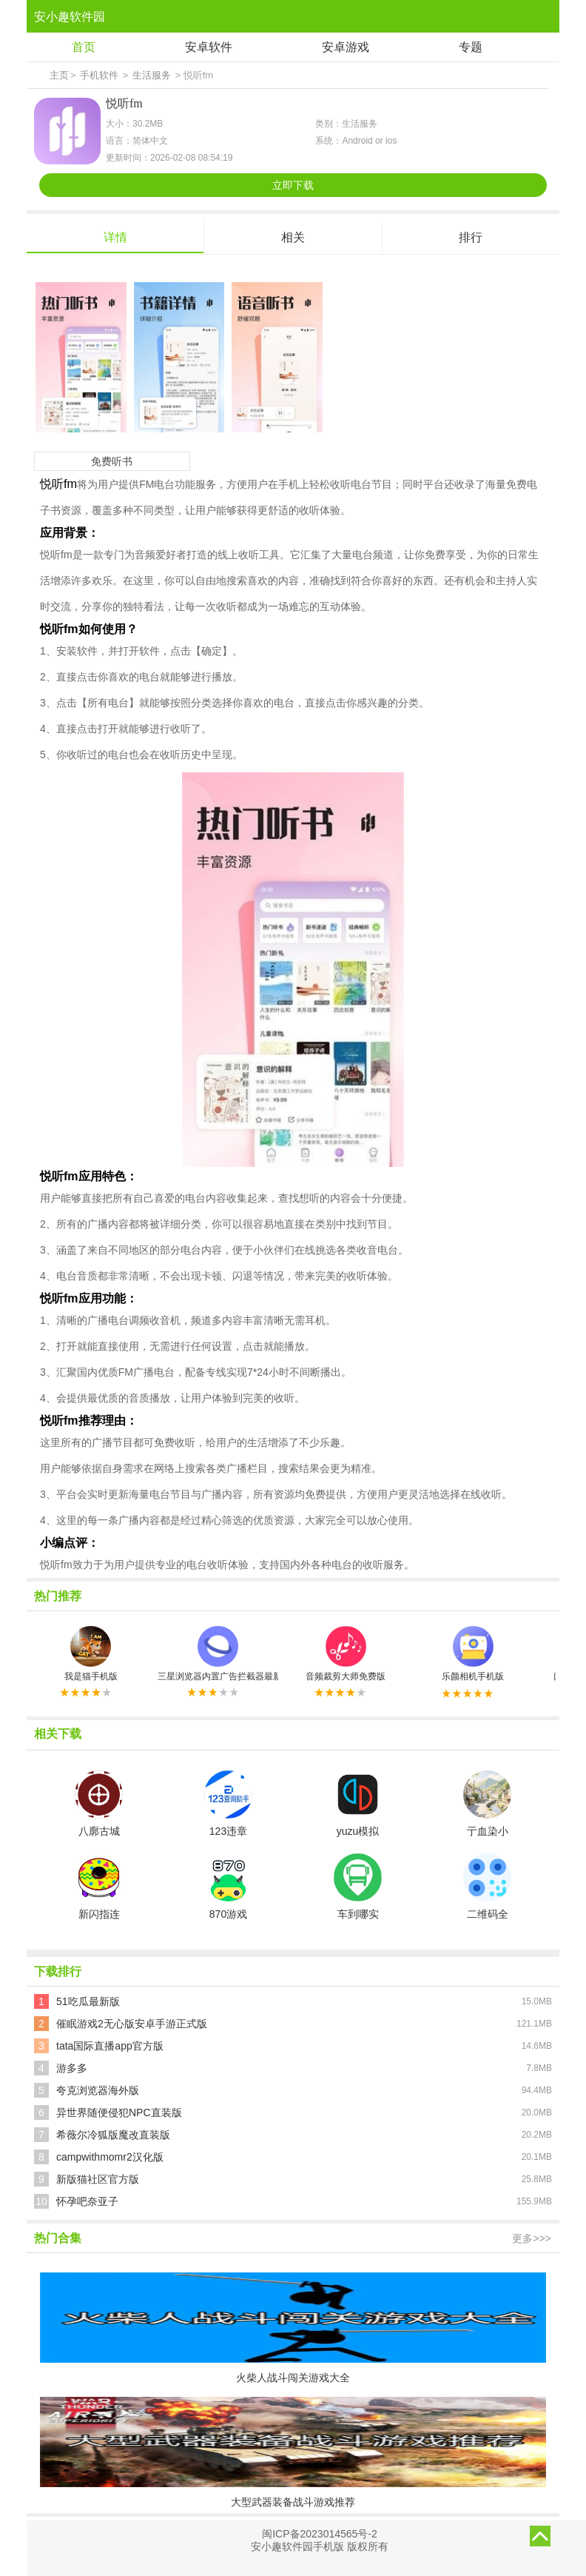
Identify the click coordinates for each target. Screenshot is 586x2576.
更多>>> (531, 2238)
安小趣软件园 (69, 16)
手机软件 (99, 75)
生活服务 (151, 75)
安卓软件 (208, 47)
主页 (59, 75)
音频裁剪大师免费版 (345, 1654)
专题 (470, 47)
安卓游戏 (345, 47)
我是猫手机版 (91, 1654)
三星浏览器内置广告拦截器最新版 (218, 1654)
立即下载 (293, 185)
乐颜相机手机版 (473, 1654)
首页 (83, 47)
